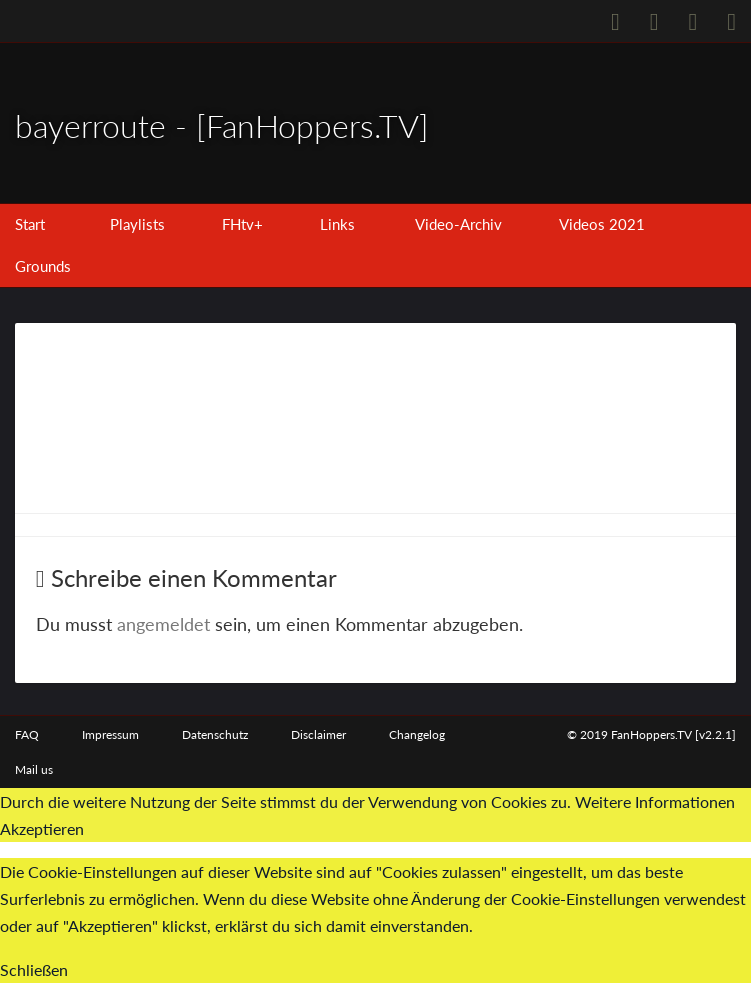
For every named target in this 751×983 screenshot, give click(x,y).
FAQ (27, 734)
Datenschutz (215, 734)
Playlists (137, 224)
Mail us (34, 769)
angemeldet (163, 624)
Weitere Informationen (655, 801)
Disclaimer (318, 734)
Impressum (110, 734)
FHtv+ (242, 224)
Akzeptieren (42, 829)
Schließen (34, 969)
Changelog (417, 734)
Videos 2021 (602, 224)
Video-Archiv (458, 224)
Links (337, 224)
